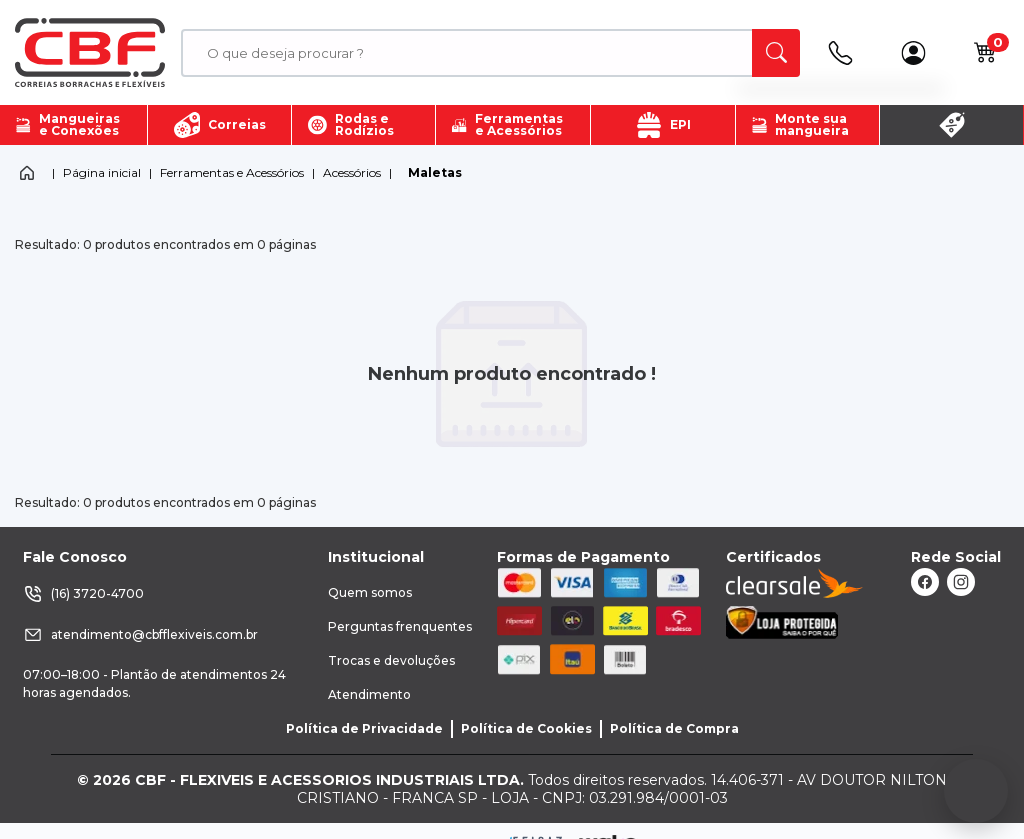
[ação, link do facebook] (925, 582)
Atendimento (369, 694)
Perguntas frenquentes (400, 626)
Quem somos (370, 592)
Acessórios (352, 172)
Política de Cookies (526, 728)
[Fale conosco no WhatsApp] (976, 791)
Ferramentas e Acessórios (232, 172)
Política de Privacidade (364, 728)
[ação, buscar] (776, 53)
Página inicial (102, 172)
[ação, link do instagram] (961, 582)
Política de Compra (674, 728)
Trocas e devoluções (391, 660)
